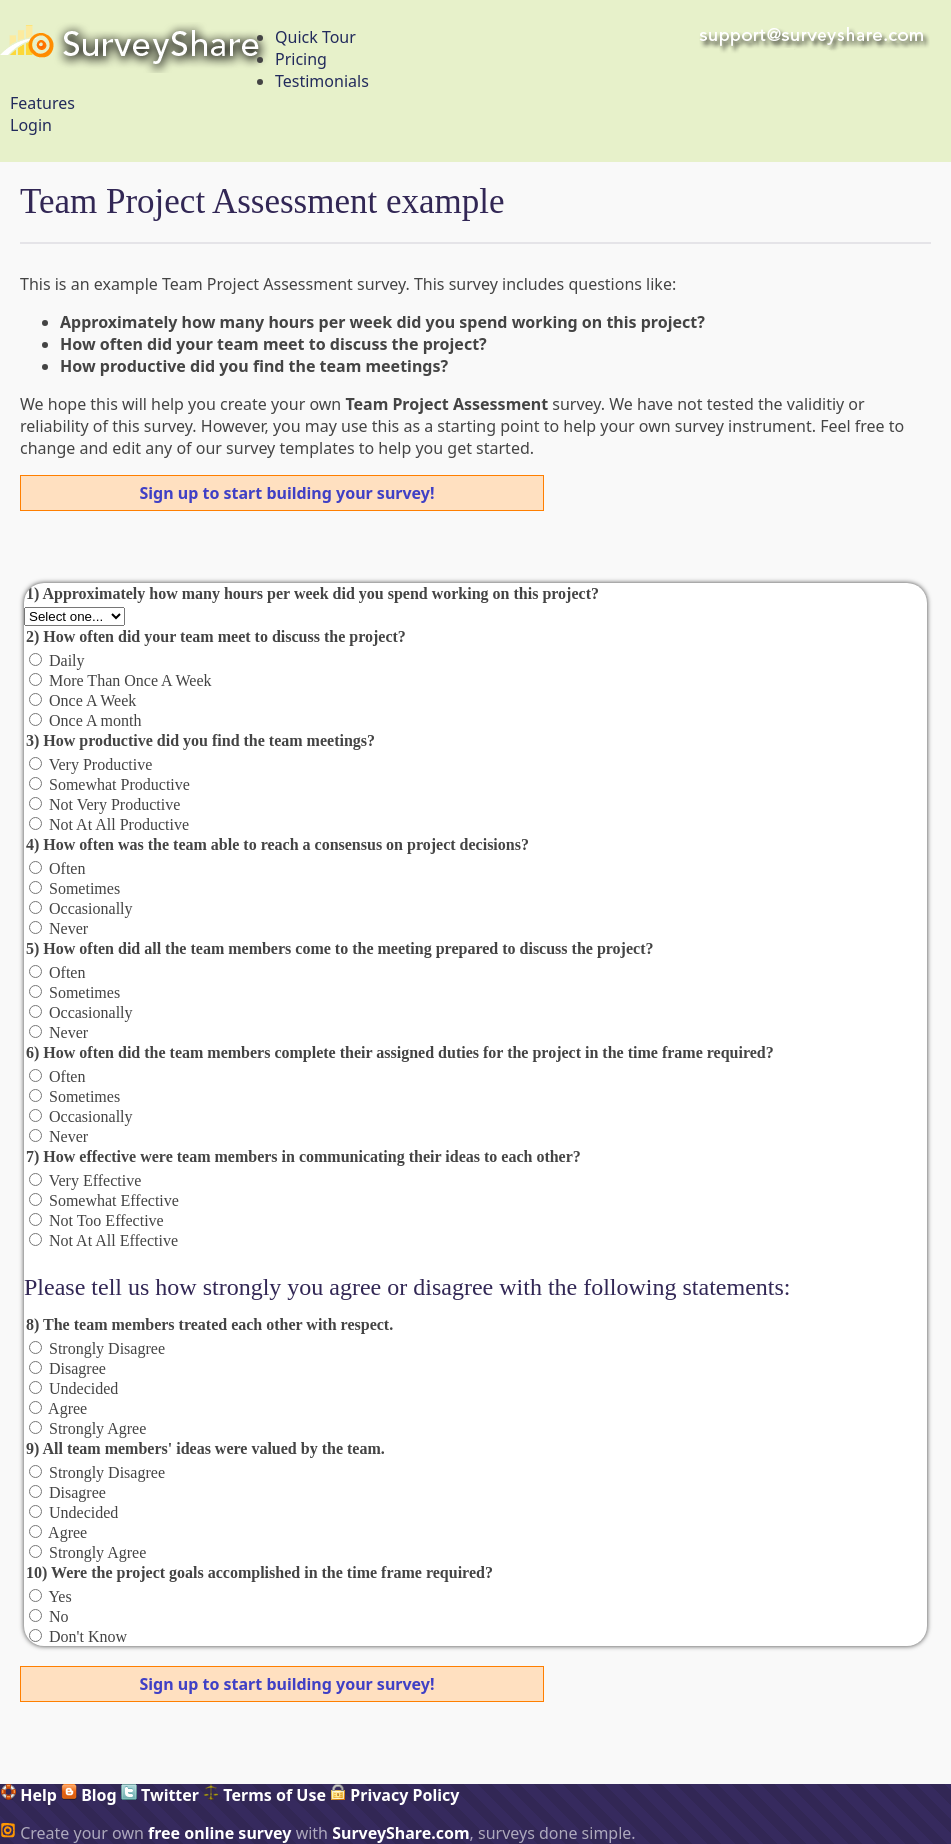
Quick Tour (315, 37)
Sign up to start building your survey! (287, 493)
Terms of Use (264, 1795)
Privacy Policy (394, 1795)
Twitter (160, 1795)
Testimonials (322, 81)
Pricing (301, 59)
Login (31, 125)
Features (42, 103)
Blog (89, 1795)
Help (28, 1795)
